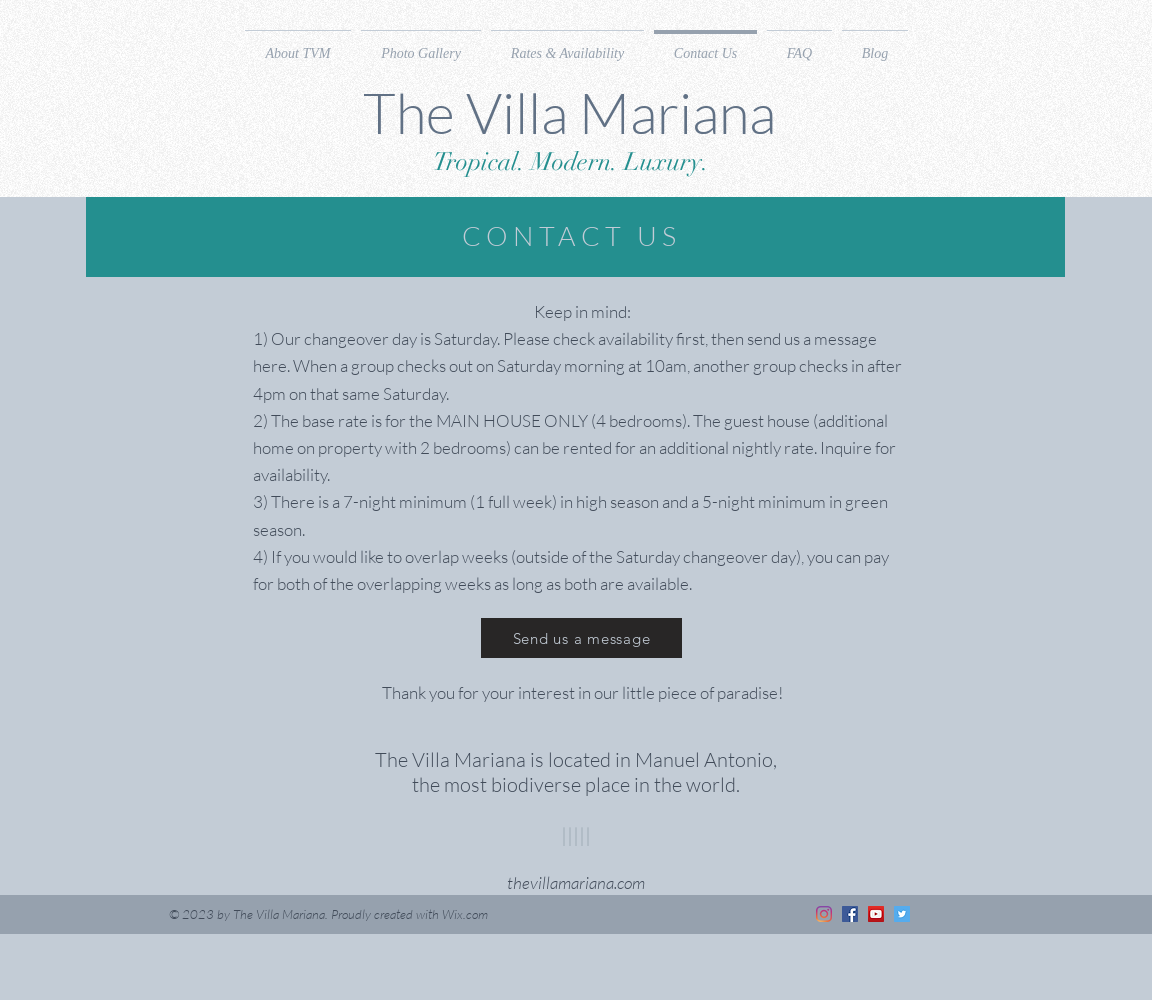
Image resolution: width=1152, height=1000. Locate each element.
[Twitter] (902, 914)
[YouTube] (876, 914)
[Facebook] (850, 914)
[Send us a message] (581, 638)
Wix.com (465, 914)
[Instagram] (824, 914)
